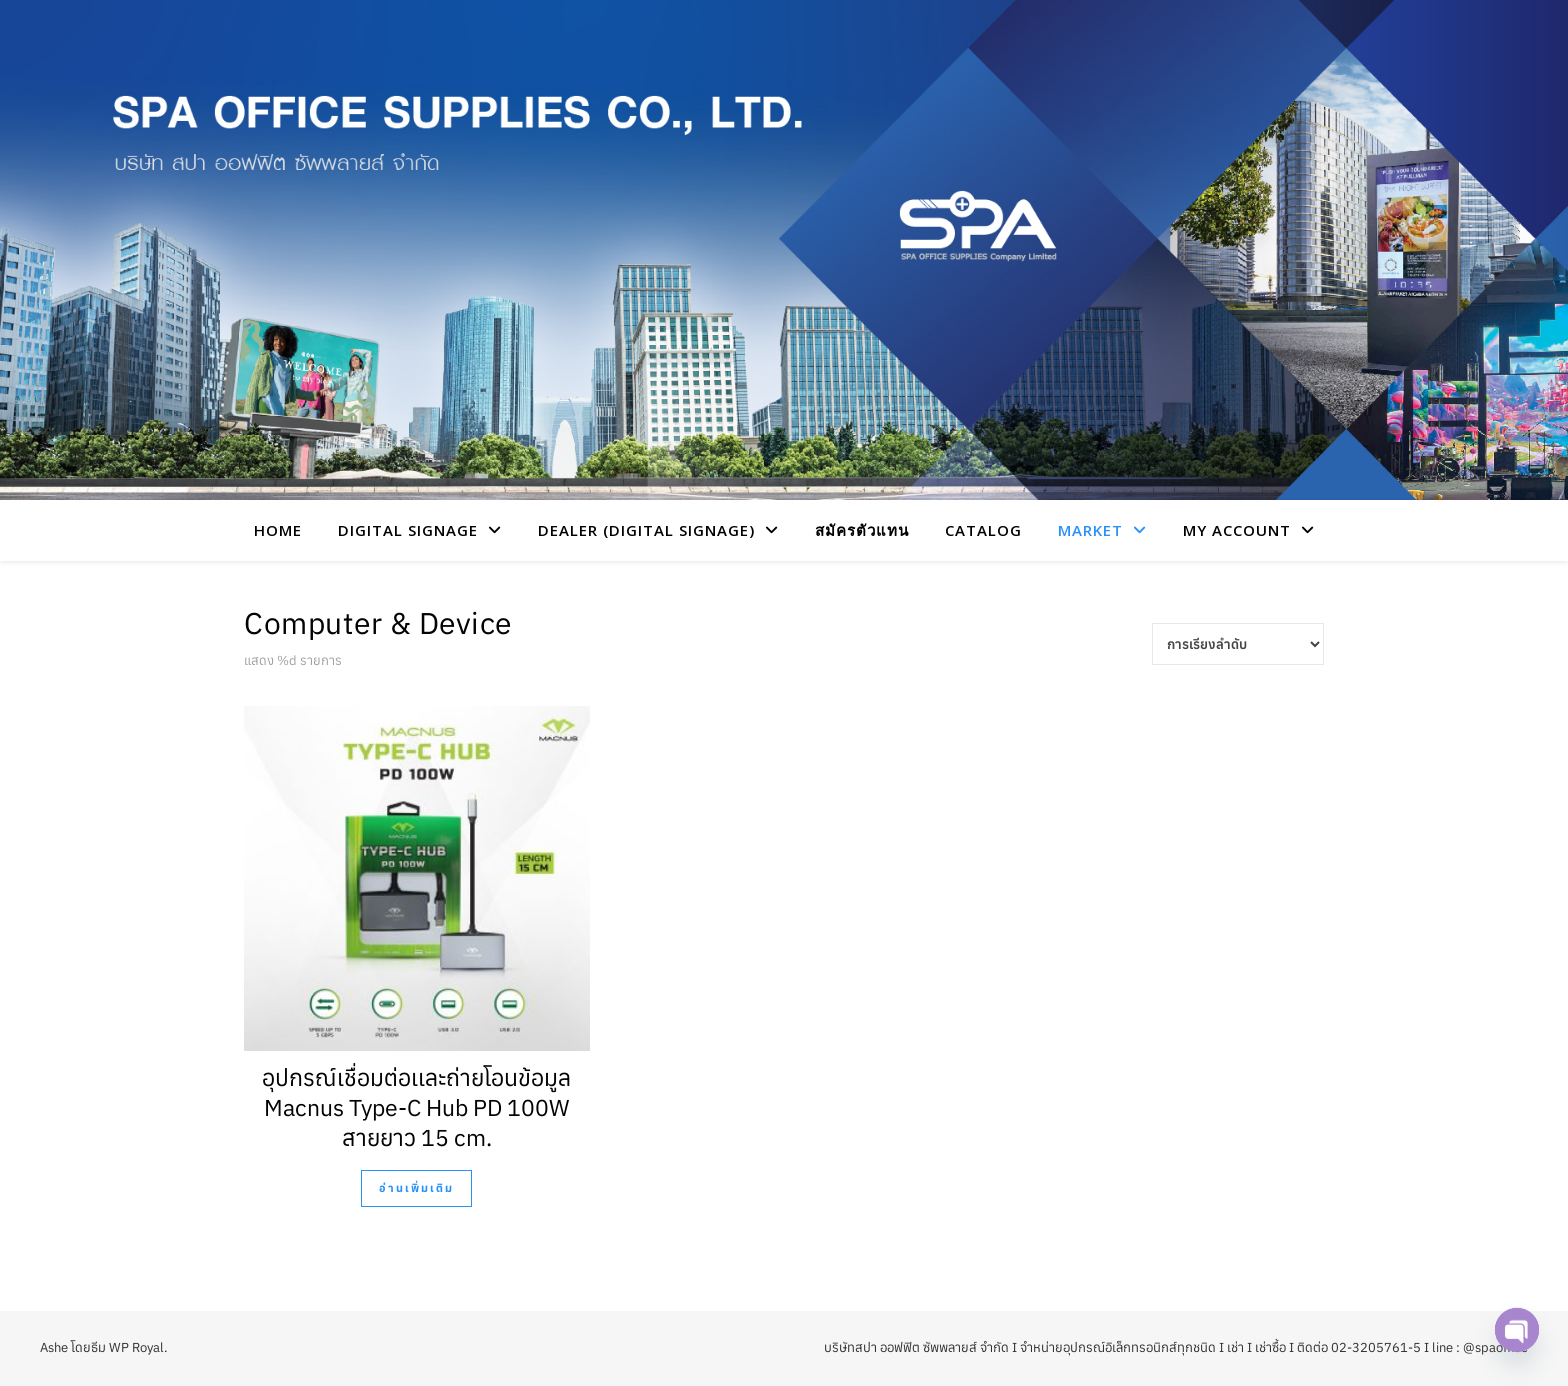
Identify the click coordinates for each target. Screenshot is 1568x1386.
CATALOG (983, 530)
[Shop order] (1238, 644)
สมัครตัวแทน (862, 530)
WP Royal (136, 1347)
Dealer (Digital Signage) (646, 530)
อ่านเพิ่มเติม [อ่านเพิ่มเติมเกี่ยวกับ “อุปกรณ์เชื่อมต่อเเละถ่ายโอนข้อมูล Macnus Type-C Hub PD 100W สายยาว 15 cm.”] (416, 1188)
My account (1237, 530)
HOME (278, 530)
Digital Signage (408, 530)
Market (1090, 530)
